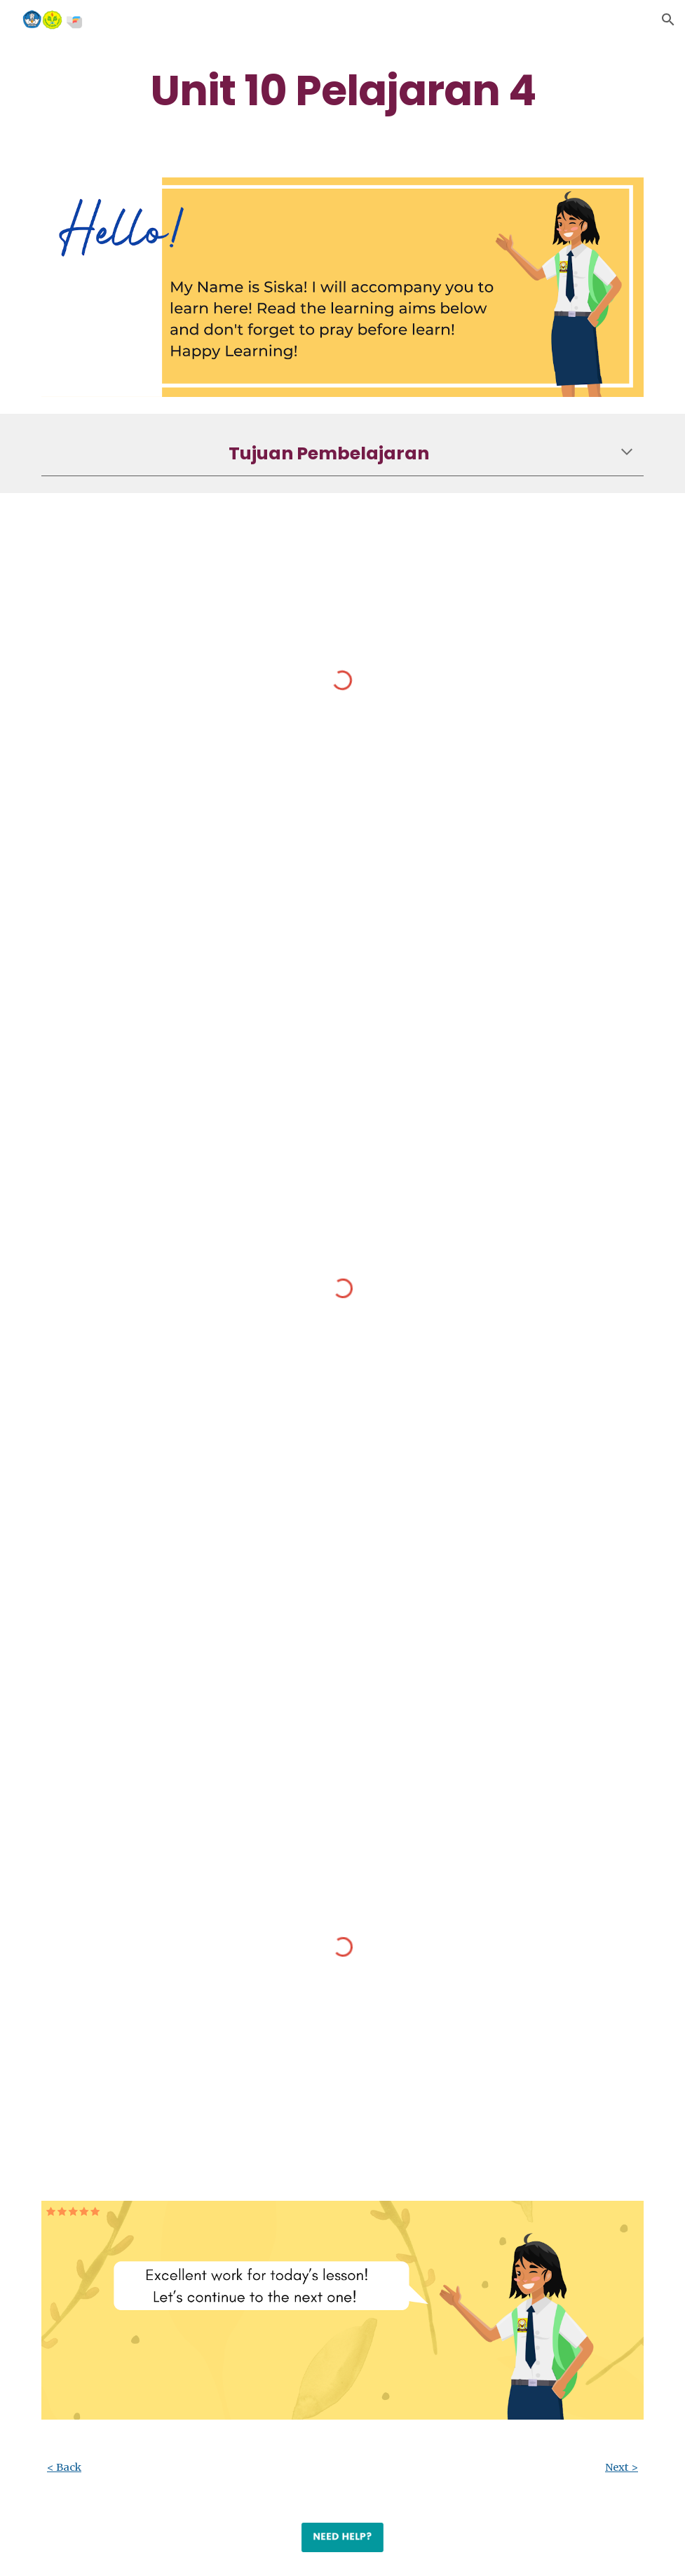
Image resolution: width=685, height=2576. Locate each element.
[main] (342, 90)
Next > (621, 2467)
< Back (64, 2467)
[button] (668, 19)
